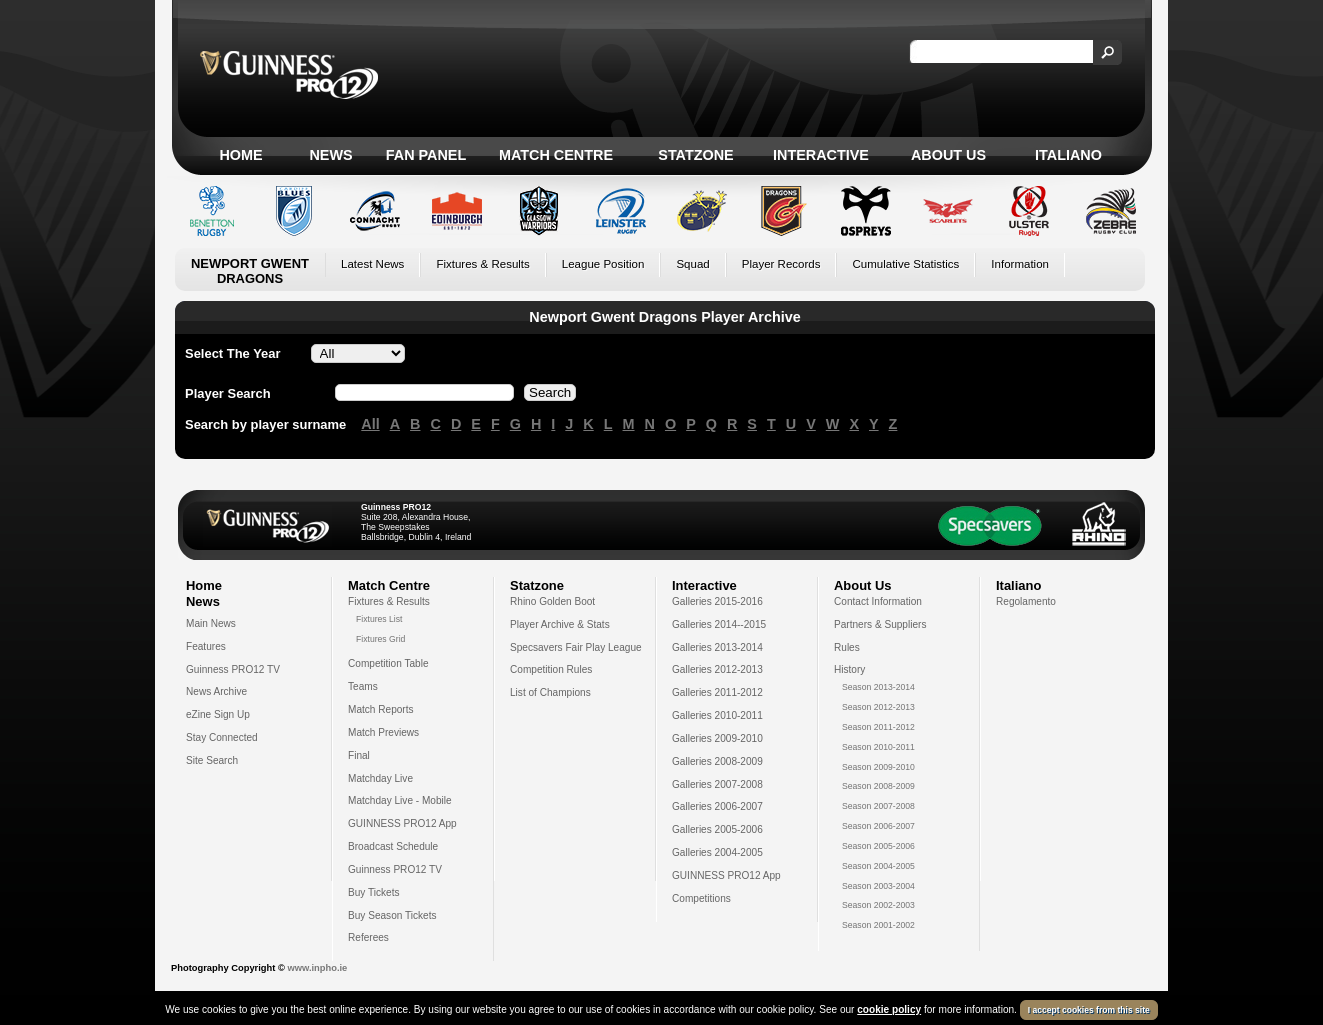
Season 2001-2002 (878, 925)
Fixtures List (379, 619)
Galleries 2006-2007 (717, 806)
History (849, 669)
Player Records (781, 264)
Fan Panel (426, 155)
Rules (847, 647)
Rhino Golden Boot (552, 601)
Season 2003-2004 (878, 886)
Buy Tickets (374, 892)
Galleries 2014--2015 (719, 624)
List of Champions (550, 692)
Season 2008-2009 (878, 786)
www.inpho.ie (317, 968)
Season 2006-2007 (878, 826)
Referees (368, 937)
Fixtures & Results (482, 264)
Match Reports (381, 709)
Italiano (1068, 155)
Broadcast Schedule (393, 846)
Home (240, 155)
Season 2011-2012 (878, 727)
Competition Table (388, 663)
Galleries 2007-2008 (717, 784)
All (370, 424)
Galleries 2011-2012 (717, 692)
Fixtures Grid (380, 639)
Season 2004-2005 (878, 866)
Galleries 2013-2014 (717, 647)
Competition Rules (551, 669)
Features (206, 646)
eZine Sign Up (218, 714)
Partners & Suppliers (880, 624)
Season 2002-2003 (878, 905)
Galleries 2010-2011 (717, 715)
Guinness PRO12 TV (233, 669)
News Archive (216, 691)
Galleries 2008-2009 (717, 761)
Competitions (701, 898)
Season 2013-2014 (878, 687)
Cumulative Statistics (905, 264)
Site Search (212, 760)
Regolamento (1026, 601)
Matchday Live (380, 778)
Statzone (695, 155)
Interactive (821, 155)
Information (1020, 264)
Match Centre (556, 155)
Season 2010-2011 (878, 747)
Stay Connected (222, 737)
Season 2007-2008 (878, 806)
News (330, 155)
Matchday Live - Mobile (400, 800)
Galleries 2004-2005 (717, 852)
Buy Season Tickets (392, 915)
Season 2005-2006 (878, 846)
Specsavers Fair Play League (576, 647)
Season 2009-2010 (878, 767)
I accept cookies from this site (1089, 1010)
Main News (211, 623)
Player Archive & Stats (560, 624)
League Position (603, 264)
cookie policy (889, 1009)
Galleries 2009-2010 (717, 738)
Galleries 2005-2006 (717, 829)
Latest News (372, 264)
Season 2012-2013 (878, 707)
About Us (948, 155)
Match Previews (383, 732)
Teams (363, 686)
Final (359, 755)
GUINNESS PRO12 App (402, 823)
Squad (692, 264)
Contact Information (878, 601)
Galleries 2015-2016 (717, 601)
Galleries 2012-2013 (717, 669)
